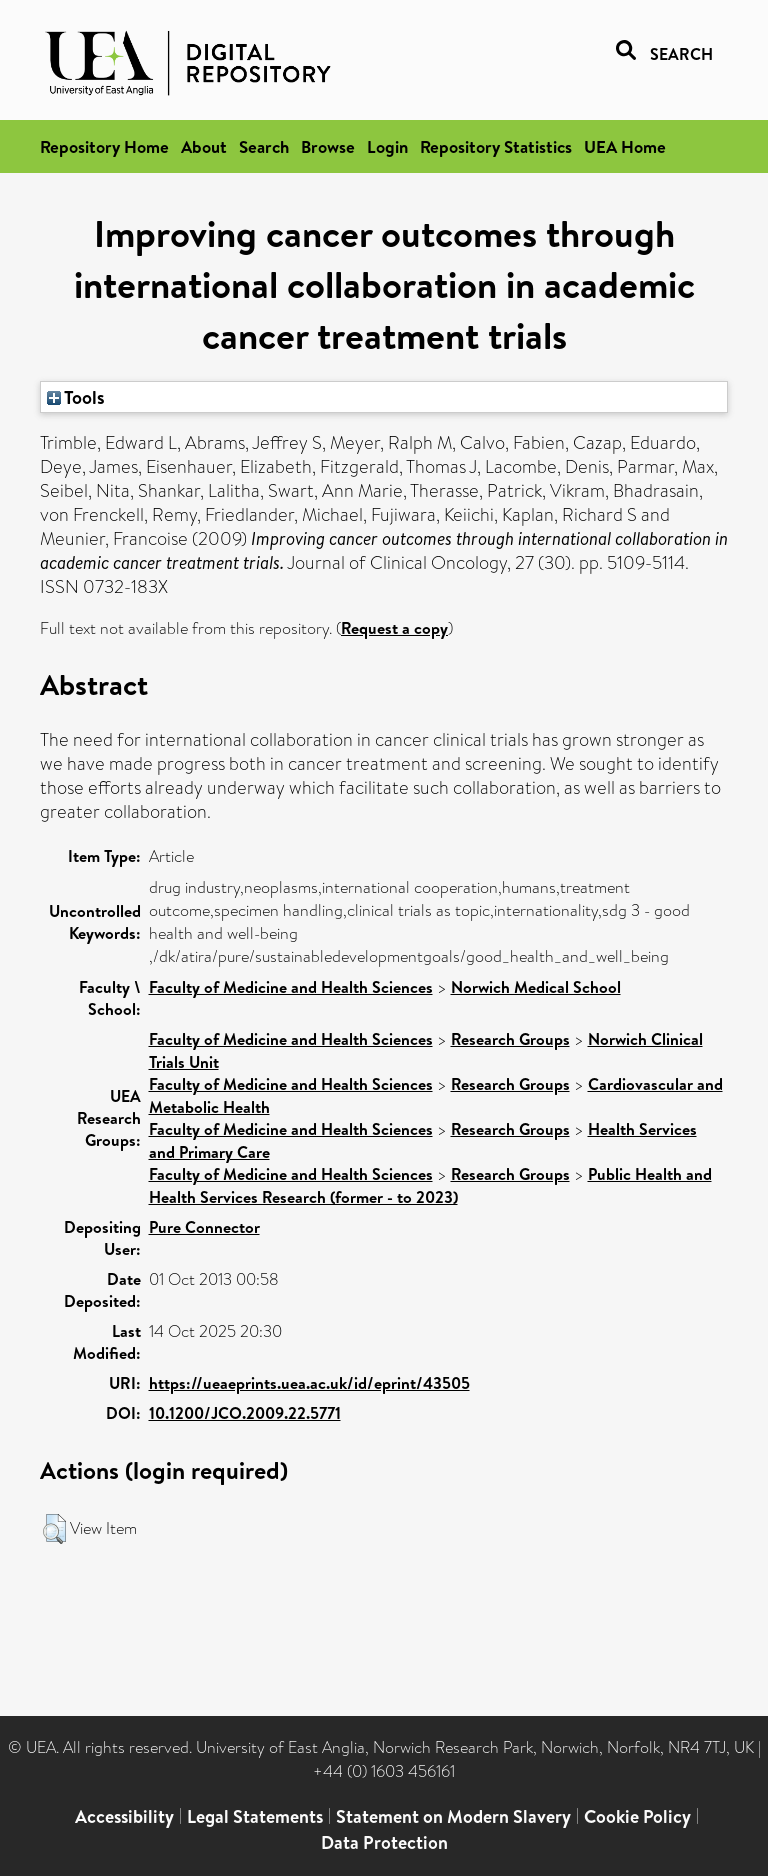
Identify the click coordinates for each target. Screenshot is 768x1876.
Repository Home (104, 146)
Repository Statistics (496, 146)
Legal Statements (255, 1816)
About (204, 146)
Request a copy (394, 628)
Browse (328, 146)
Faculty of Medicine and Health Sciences (291, 987)
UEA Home (625, 146)
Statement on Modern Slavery (453, 1816)
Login (387, 146)
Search (264, 146)
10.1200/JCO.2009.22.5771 (245, 1413)
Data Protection (384, 1842)
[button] (54, 1529)
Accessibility (124, 1816)
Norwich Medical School (536, 987)
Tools (76, 397)
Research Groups (510, 1039)
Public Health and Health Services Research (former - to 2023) (430, 1185)
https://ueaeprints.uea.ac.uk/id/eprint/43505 (309, 1383)
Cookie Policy (637, 1816)
